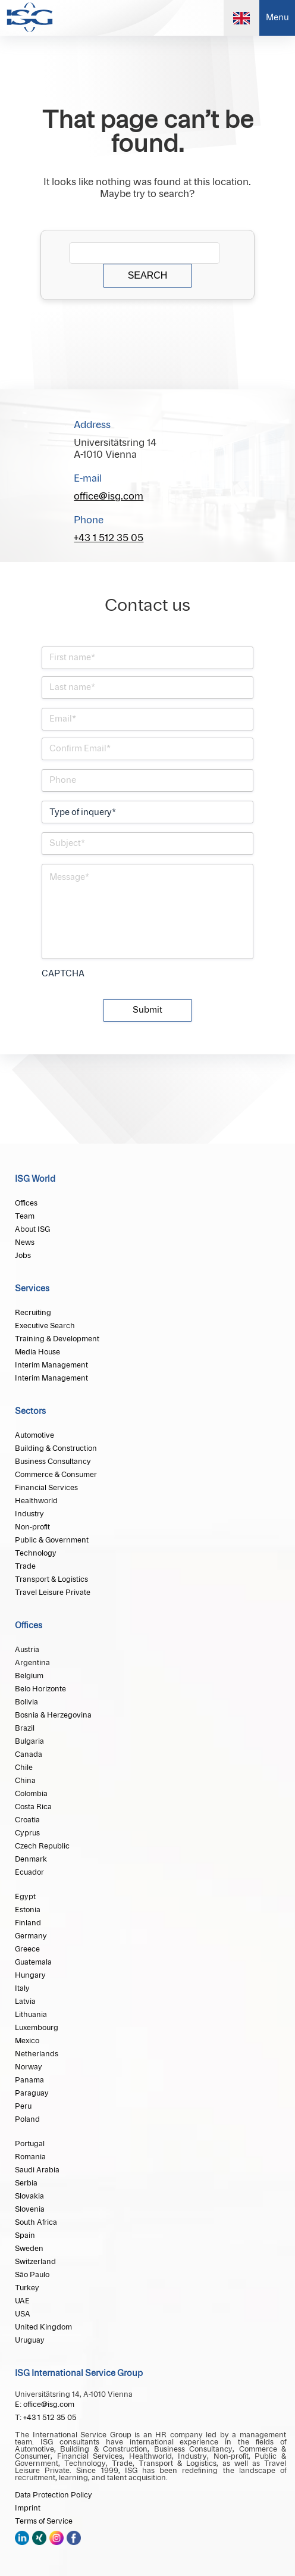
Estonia (27, 1909)
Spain (25, 2235)
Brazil (24, 1728)
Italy (22, 1988)
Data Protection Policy (53, 2495)
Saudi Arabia (37, 2170)
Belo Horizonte (40, 1689)
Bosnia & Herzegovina (53, 1715)
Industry (29, 1514)
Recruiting (33, 1312)
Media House (37, 1352)
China (25, 1780)
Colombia (31, 1793)
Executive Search (45, 1325)
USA (22, 2314)
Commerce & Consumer (56, 1474)
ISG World (35, 1179)
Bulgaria (29, 1741)
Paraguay (32, 2093)
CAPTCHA (63, 974)
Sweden (29, 2248)
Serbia (26, 2183)
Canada (28, 1754)
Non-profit (32, 1527)
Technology (36, 1553)
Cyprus (27, 1833)
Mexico (27, 2040)
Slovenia (30, 2209)
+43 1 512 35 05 (108, 538)
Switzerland (35, 2261)
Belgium (29, 1675)
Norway (28, 2067)
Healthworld (36, 1500)
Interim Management (51, 1365)
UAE (22, 2301)
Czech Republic (42, 1846)
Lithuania (31, 2014)
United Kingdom (43, 2327)
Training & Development (57, 1338)
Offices (26, 1203)
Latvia (25, 2001)
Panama (29, 2080)
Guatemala (33, 1962)
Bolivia (26, 1702)
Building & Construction (56, 1448)
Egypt (25, 1896)
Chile (24, 1767)
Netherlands (36, 2053)
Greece (27, 1949)
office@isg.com (108, 496)
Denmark (31, 1859)
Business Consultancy (53, 1461)
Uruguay (30, 2340)
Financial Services (46, 1487)
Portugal (30, 2143)
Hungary (30, 1975)
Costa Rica (33, 1806)
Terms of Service (44, 2521)
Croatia (27, 1820)
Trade (25, 1566)
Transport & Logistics (51, 1579)
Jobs (23, 1255)
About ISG (32, 1229)
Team (24, 1216)
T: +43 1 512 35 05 (46, 2417)
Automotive (34, 1435)
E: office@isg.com (44, 2404)
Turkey (27, 2287)
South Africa (36, 2222)
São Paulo (32, 2274)
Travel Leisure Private (52, 1592)
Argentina (32, 1662)
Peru (23, 2106)
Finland (28, 1922)
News (24, 1242)
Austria (27, 1649)
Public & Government (52, 1540)
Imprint (27, 2508)
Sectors (30, 1411)
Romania (30, 2156)
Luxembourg (36, 2027)
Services (32, 1289)
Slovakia (29, 2196)
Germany (31, 1936)
